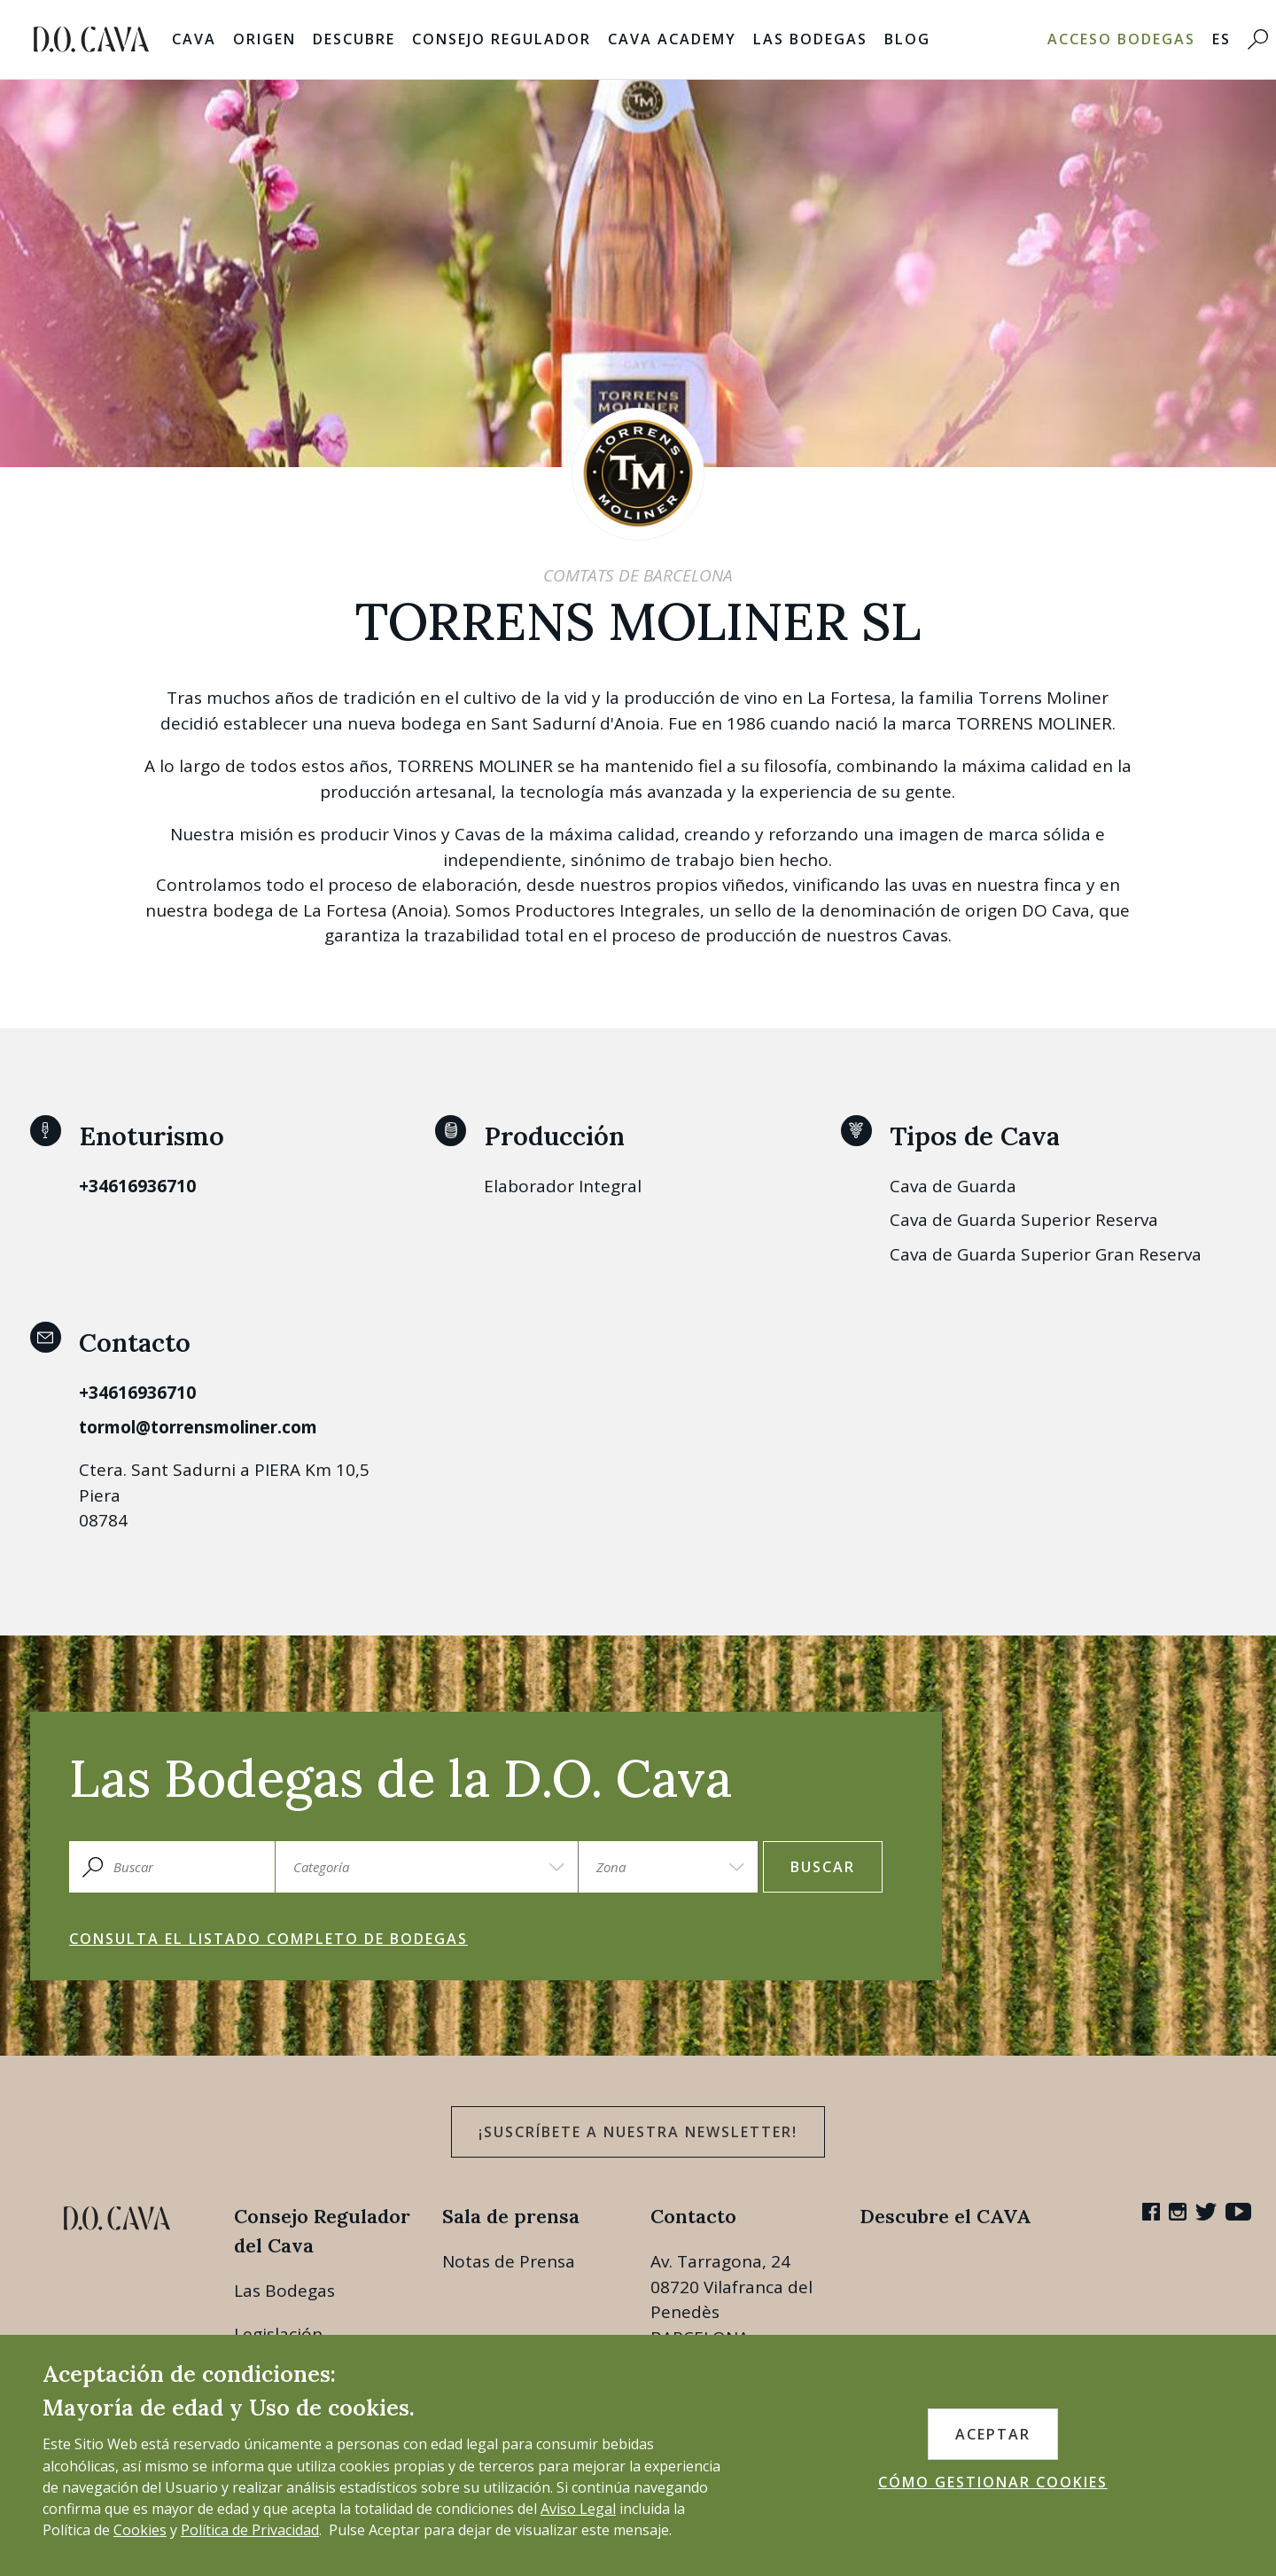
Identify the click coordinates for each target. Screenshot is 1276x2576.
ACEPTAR (993, 2434)
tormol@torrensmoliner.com (198, 1427)
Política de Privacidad (250, 2530)
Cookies (140, 2530)
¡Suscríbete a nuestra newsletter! (638, 2132)
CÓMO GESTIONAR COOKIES (993, 2482)
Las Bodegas (810, 39)
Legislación (278, 2334)
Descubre (354, 39)
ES (1221, 39)
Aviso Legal (578, 2508)
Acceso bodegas (1121, 39)
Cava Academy (672, 39)
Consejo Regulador (501, 39)
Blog (907, 39)
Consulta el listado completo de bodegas (268, 1938)
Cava (194, 39)
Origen (264, 39)
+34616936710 (137, 1186)
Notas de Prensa (508, 2261)
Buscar (822, 1867)
